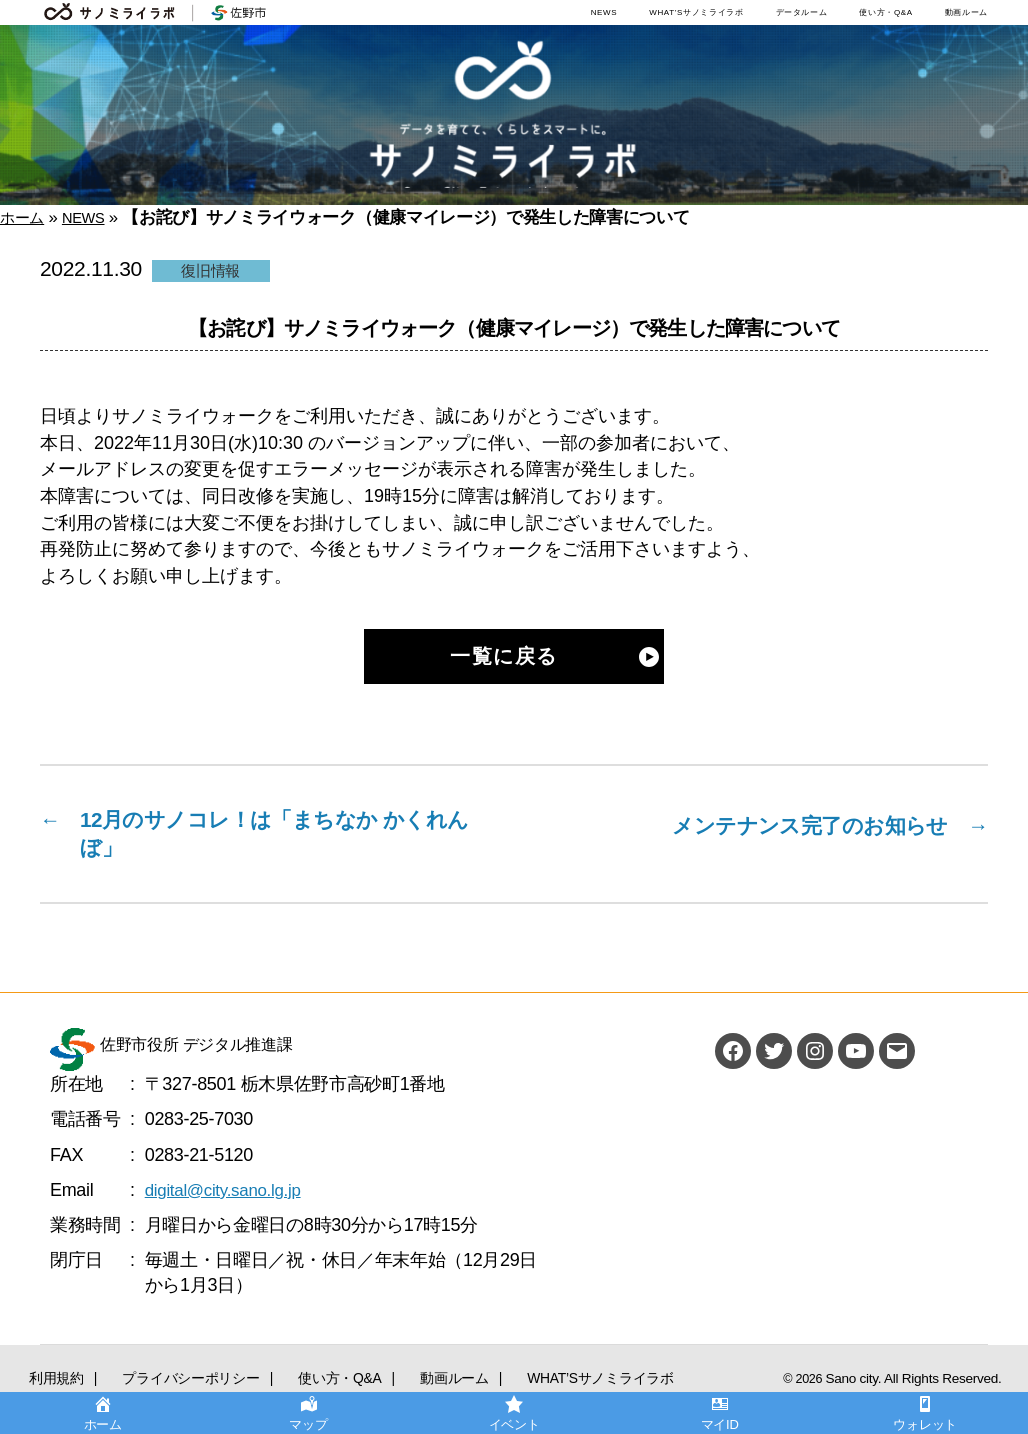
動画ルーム (966, 12)
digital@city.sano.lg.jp (228, 1199)
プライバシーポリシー (139, 1382)
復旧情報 (210, 270)
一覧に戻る (504, 657)
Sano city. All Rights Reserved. (921, 1387)
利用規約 (41, 1382)
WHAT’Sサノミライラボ (696, 12)
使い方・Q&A (885, 12)
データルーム (802, 12)
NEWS (604, 12)
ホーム (25, 217)
